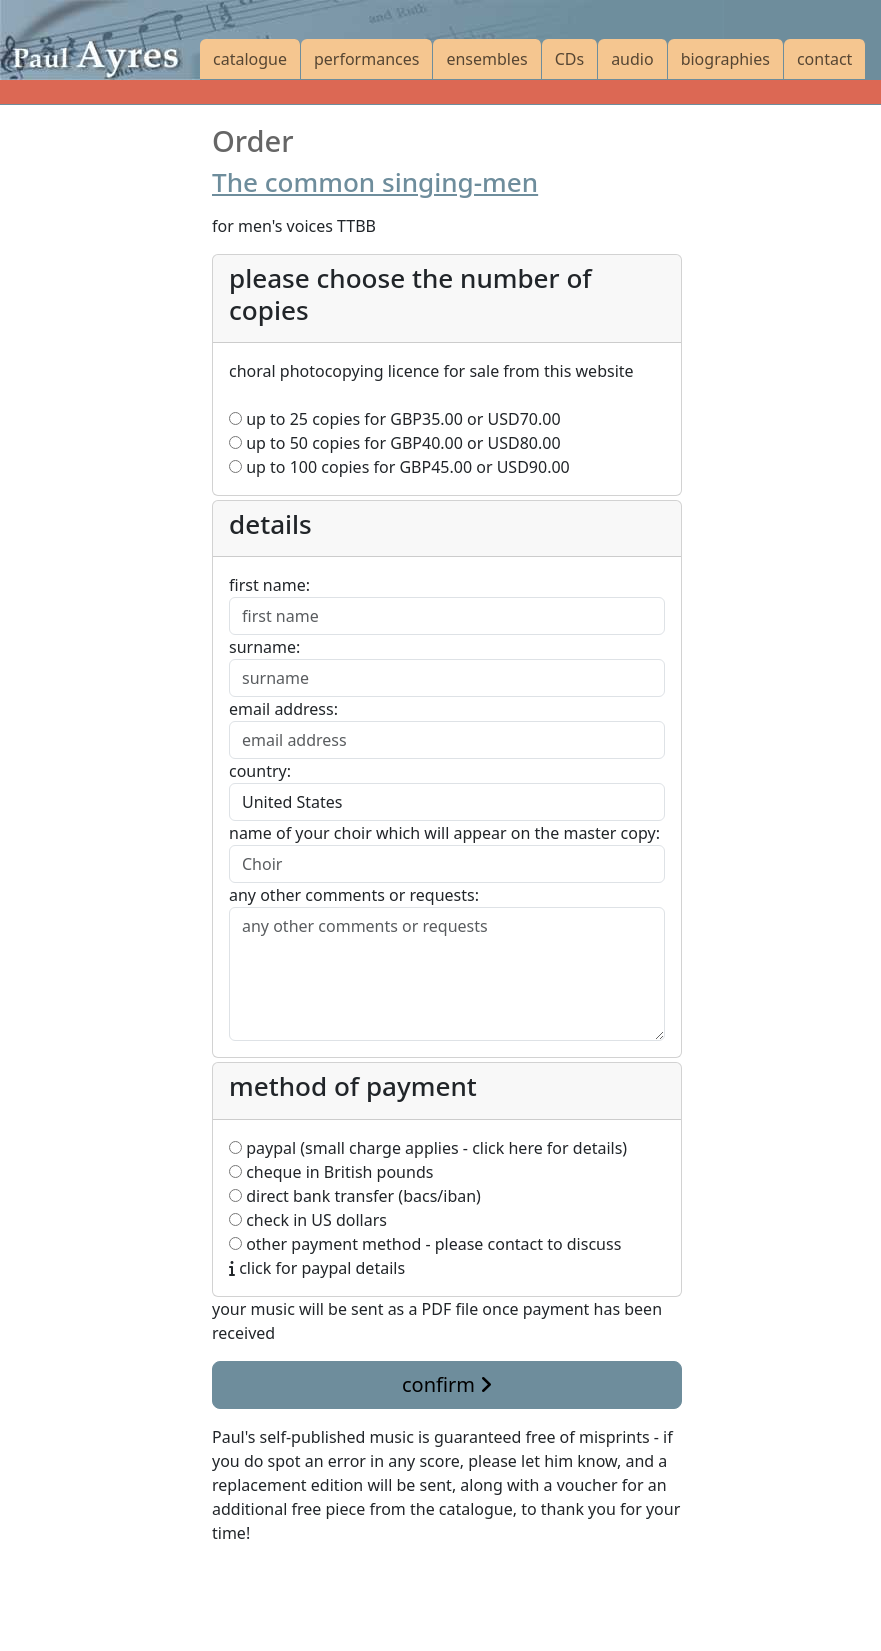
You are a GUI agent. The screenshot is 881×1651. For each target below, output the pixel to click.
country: (260, 771)
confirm (447, 1384)
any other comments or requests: (354, 895)
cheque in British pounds (331, 1172)
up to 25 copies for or (395, 419)
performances (366, 59)
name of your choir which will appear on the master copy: (444, 833)
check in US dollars (308, 1220)
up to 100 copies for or (399, 467)
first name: (269, 585)
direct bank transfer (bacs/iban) (355, 1196)
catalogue (250, 59)
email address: (283, 709)
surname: (264, 647)
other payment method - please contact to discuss (425, 1244)
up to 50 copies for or (395, 443)
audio (632, 59)
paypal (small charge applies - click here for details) (428, 1148)
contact (824, 59)
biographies (725, 59)
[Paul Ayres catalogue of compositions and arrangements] (100, 40)
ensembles (486, 59)
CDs (569, 59)
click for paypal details (317, 1268)
